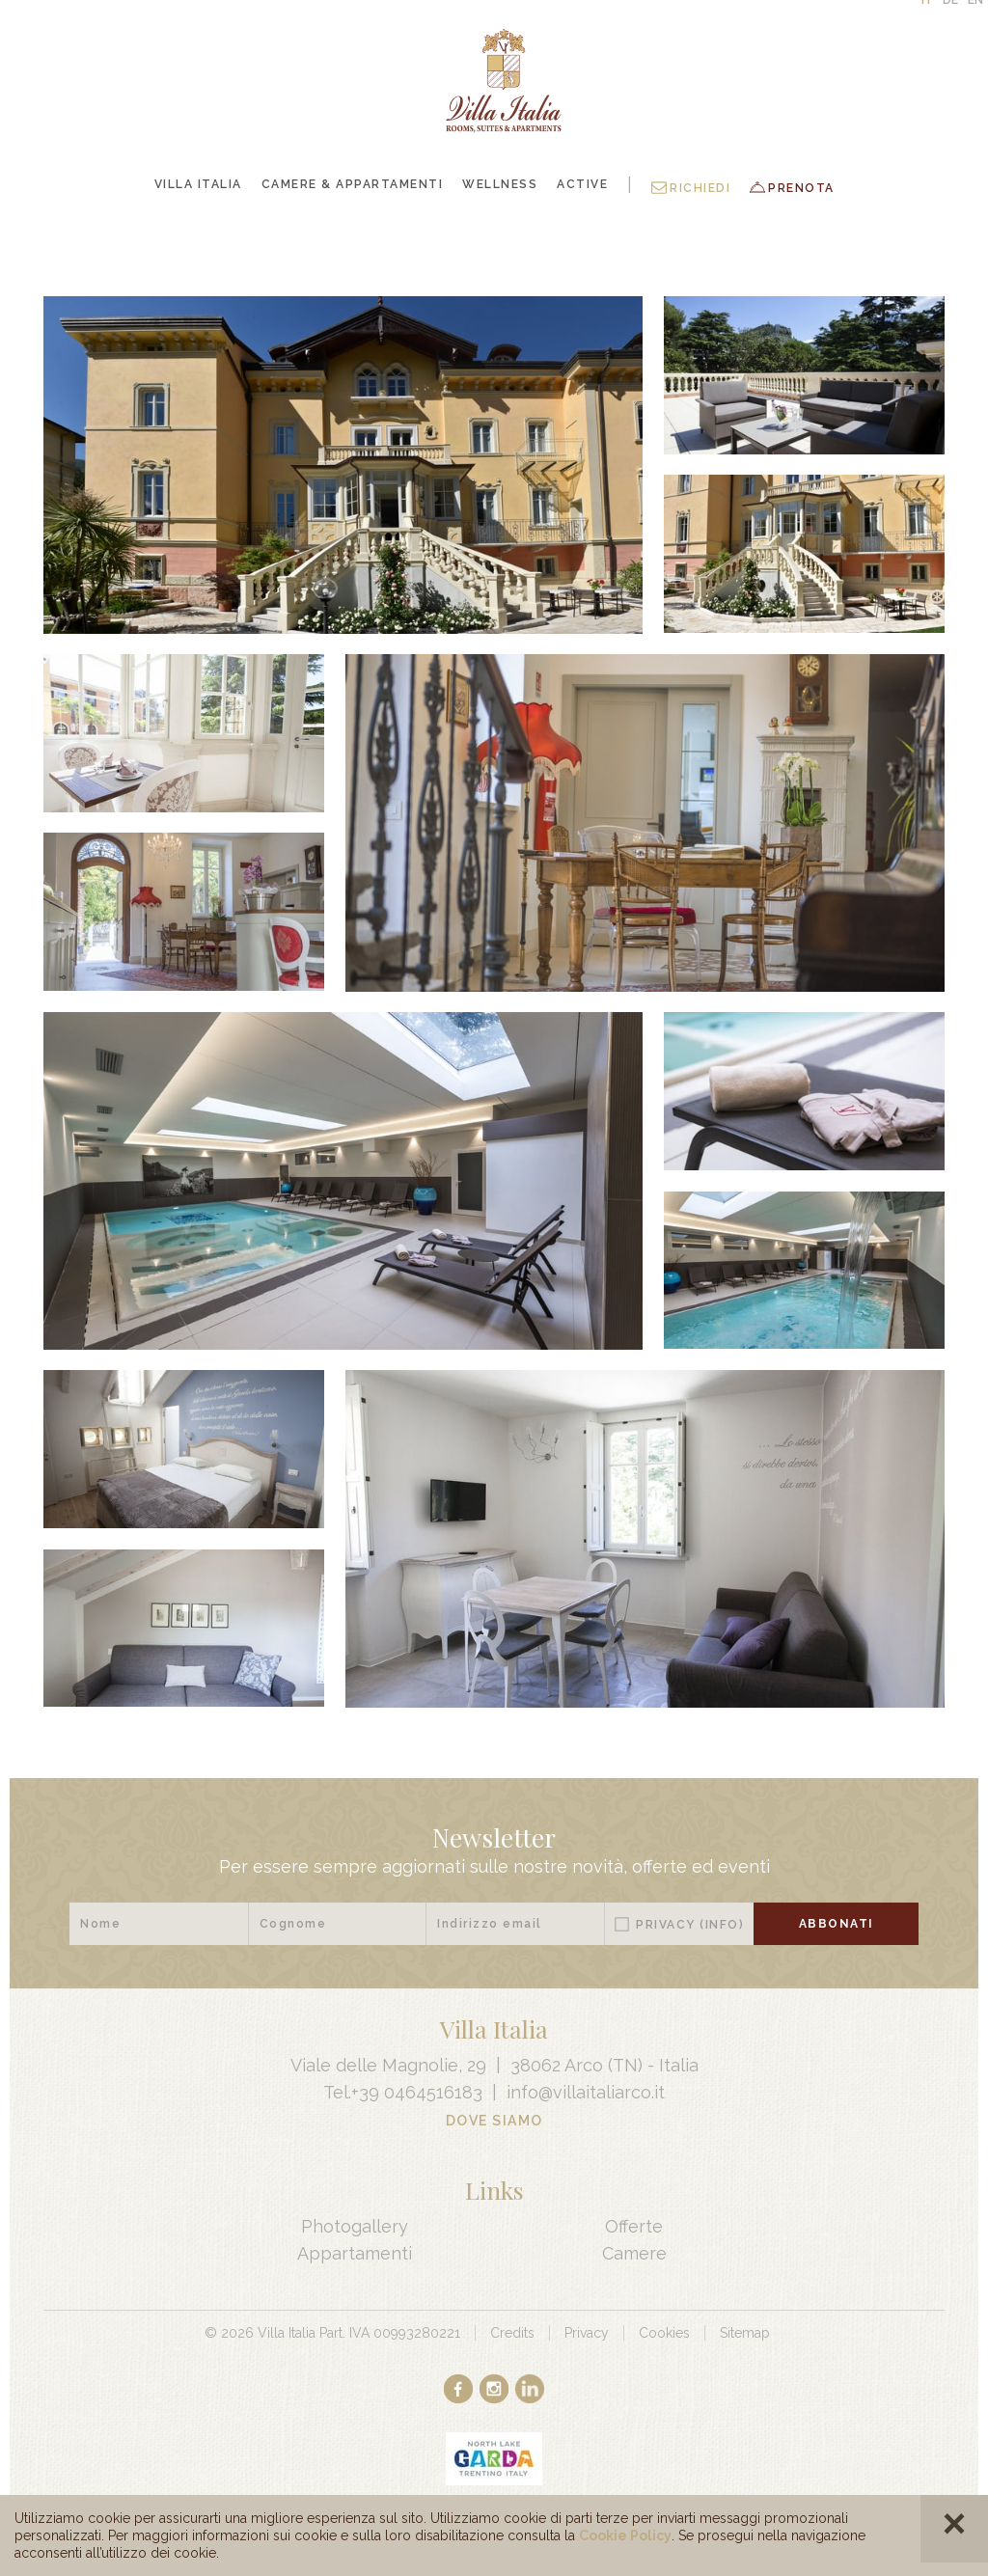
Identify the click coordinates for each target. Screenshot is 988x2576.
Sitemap (745, 2333)
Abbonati (836, 1924)
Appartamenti (354, 2253)
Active (582, 184)
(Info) (722, 1925)
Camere (634, 2253)
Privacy (690, 1925)
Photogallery (354, 2226)
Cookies (664, 2333)
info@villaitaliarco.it (586, 2092)
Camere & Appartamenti (352, 184)
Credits (512, 2333)
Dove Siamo (494, 2120)
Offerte (634, 2226)
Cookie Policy (625, 2535)
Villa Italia (198, 184)
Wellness (499, 184)
